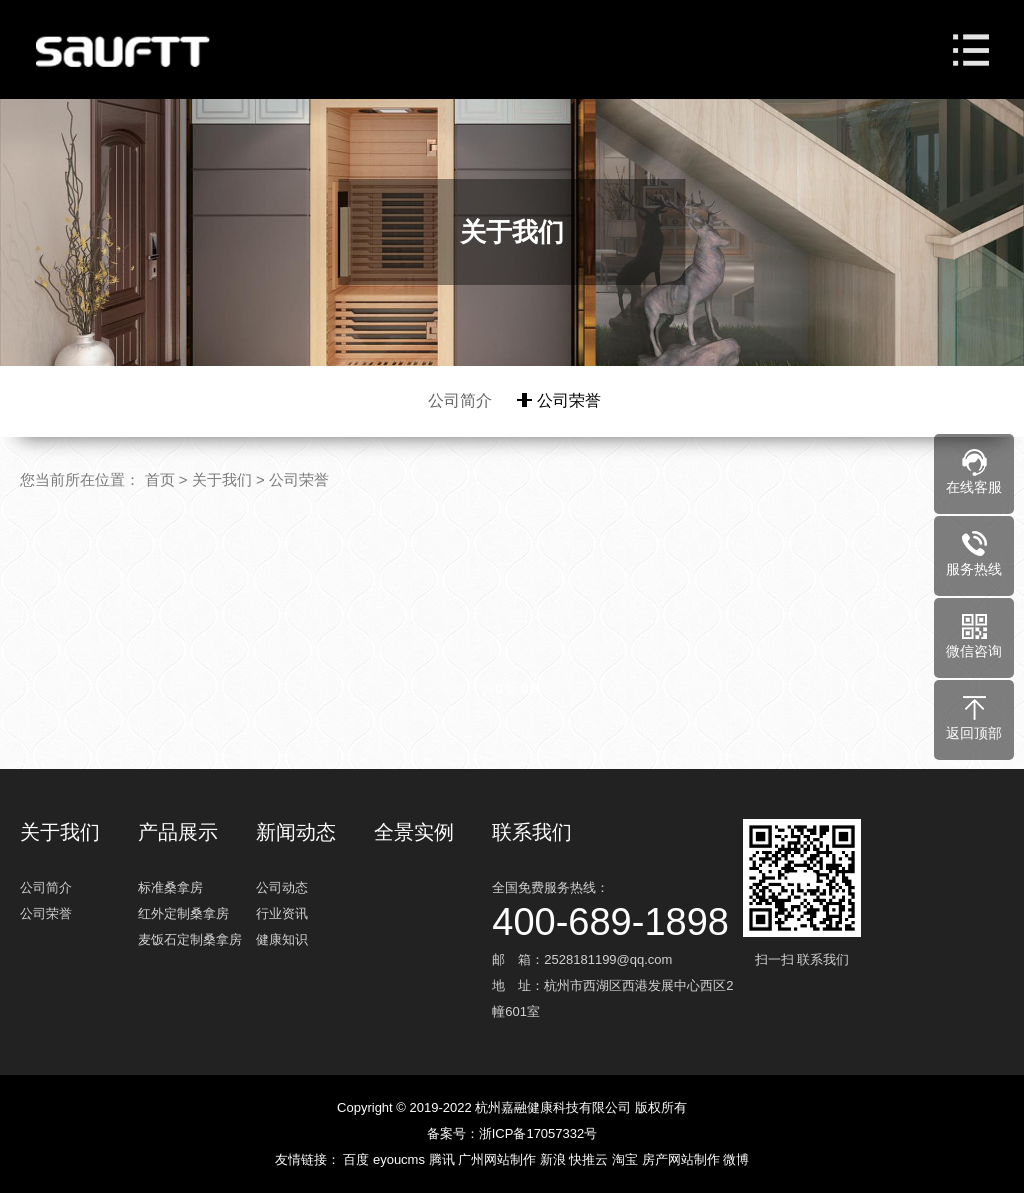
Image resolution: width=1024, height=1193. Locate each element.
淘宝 (627, 1159)
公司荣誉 (569, 400)
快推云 (590, 1159)
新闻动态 (296, 832)
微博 (736, 1159)
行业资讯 (282, 913)
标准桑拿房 (170, 887)
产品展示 (178, 832)
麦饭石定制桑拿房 (190, 939)
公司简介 (460, 400)
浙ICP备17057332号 (538, 1133)
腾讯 (444, 1159)
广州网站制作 (499, 1159)
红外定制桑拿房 (183, 913)
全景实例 (414, 832)
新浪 (555, 1159)
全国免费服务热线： (615, 907)
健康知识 (282, 939)
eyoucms (401, 1159)
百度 (358, 1159)
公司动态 (282, 887)
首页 (160, 479)
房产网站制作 (683, 1159)
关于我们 (222, 479)
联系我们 (532, 832)
